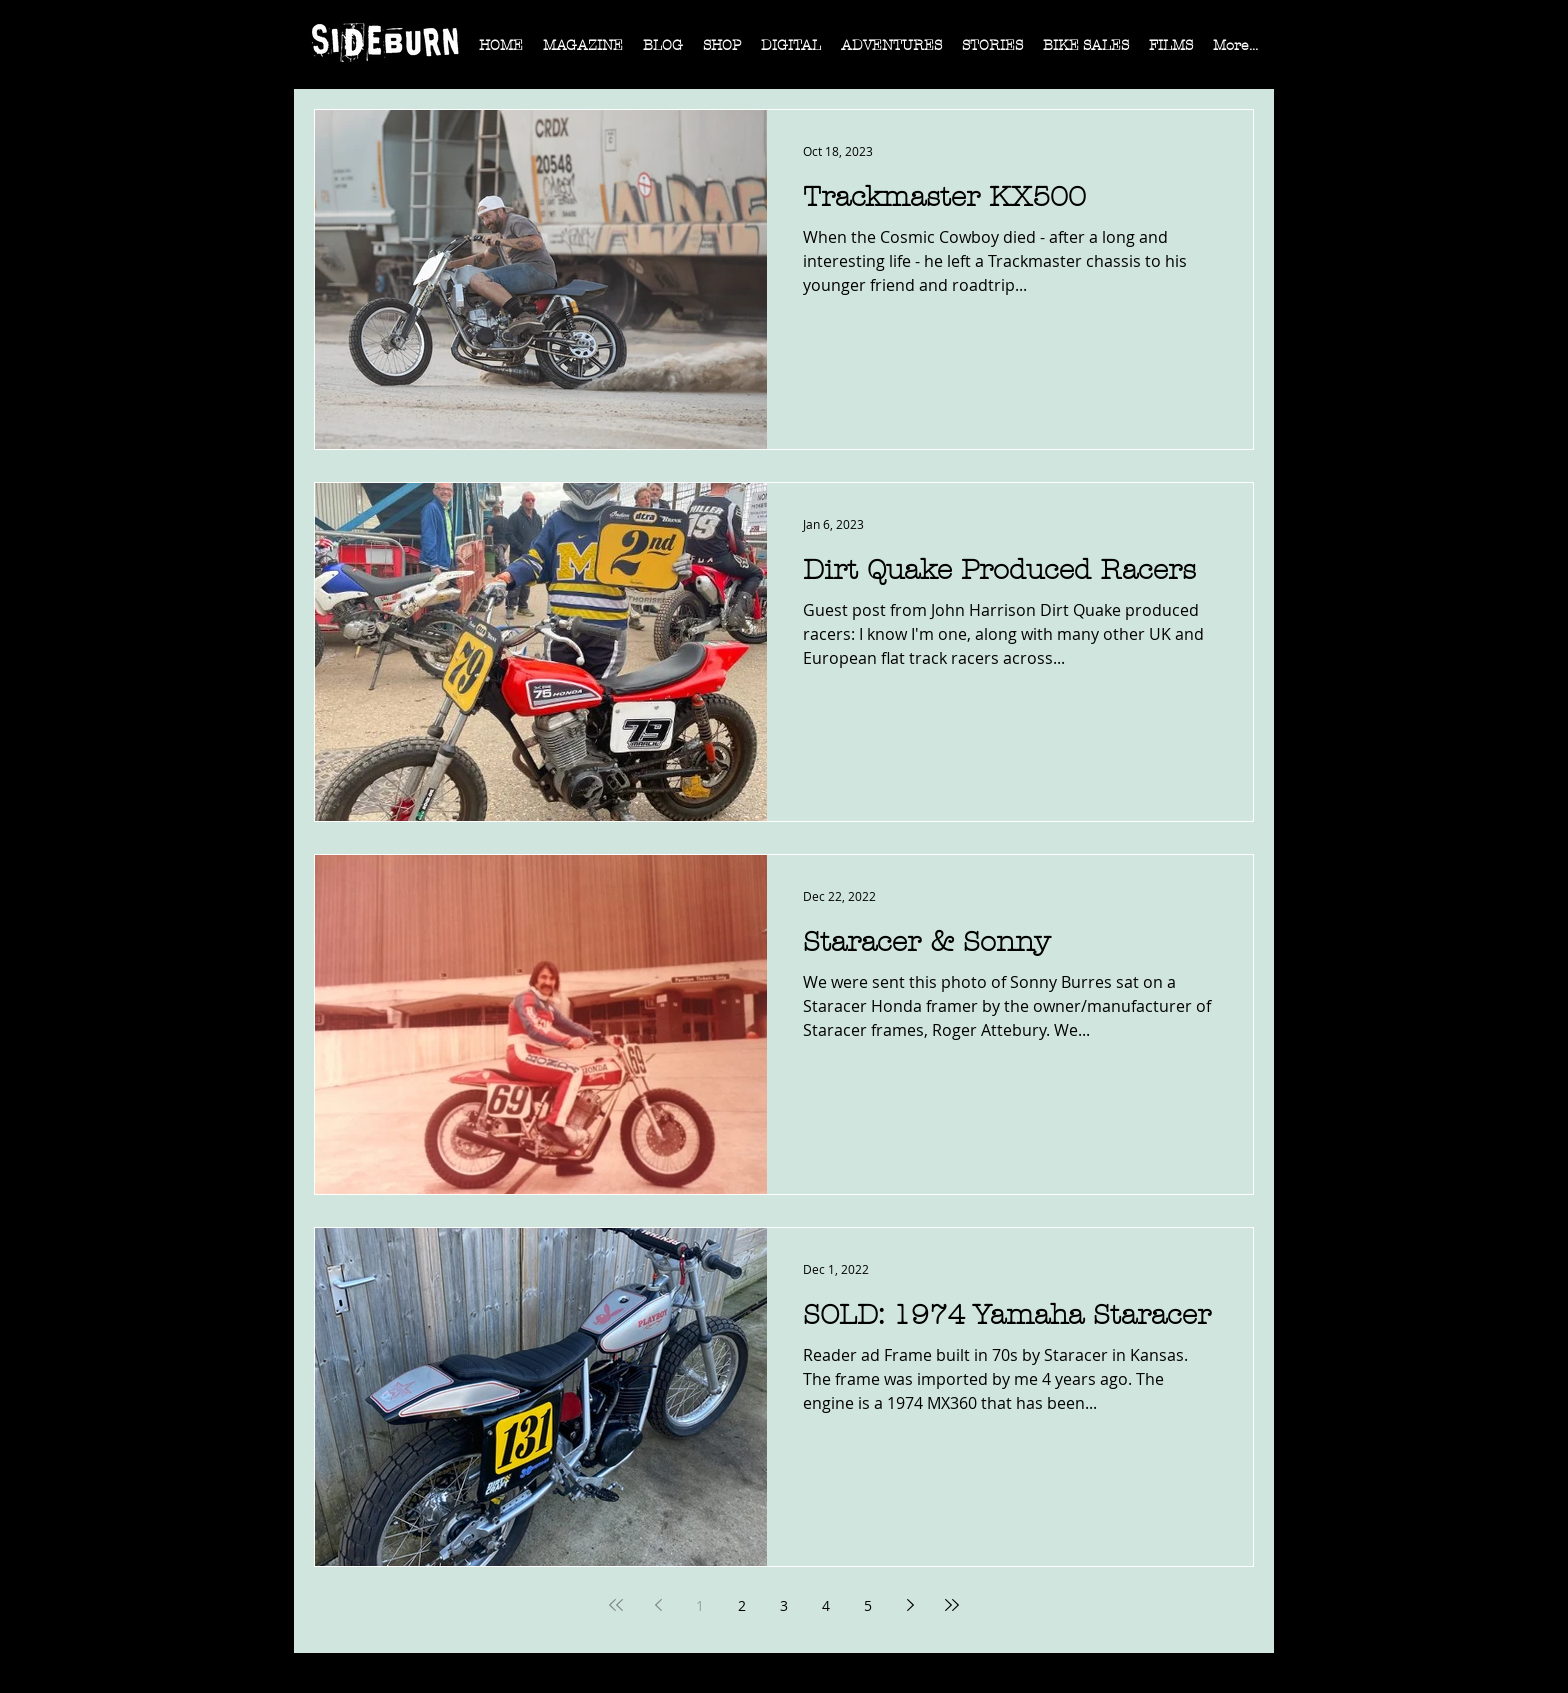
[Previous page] (658, 1605)
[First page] (616, 1605)
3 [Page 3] (784, 1605)
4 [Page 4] (826, 1605)
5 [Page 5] (868, 1605)
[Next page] (910, 1605)
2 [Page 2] (742, 1605)
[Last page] (952, 1605)
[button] (583, 52)
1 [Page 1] (700, 1605)
